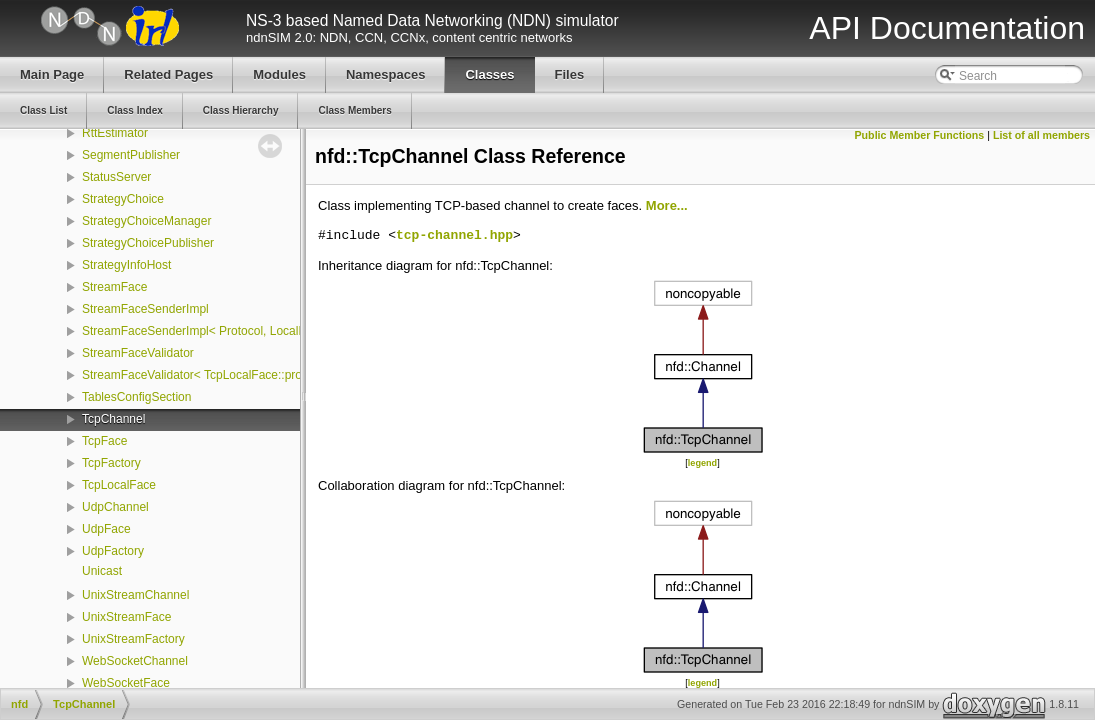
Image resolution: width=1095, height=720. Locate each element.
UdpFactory (113, 551)
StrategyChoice (123, 199)
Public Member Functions (920, 135)
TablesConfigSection (136, 397)
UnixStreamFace (126, 617)
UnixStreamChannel (135, 595)
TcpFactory (111, 463)
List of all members (1041, 135)
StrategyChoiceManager (146, 221)
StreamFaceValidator (138, 353)
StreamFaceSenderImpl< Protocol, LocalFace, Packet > (230, 331)
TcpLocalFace (119, 485)
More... (667, 205)
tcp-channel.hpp (454, 236)
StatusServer (116, 177)
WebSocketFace (126, 683)
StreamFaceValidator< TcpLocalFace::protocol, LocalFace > (241, 375)
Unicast (102, 571)
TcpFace (104, 441)
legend (702, 463)
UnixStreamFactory (133, 639)
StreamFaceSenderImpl (145, 309)
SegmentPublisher (131, 155)
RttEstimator (115, 133)
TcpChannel (113, 419)
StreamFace (114, 287)
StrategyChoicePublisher (148, 243)
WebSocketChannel (135, 661)
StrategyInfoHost (126, 265)
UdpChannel (115, 507)
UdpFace (106, 529)
